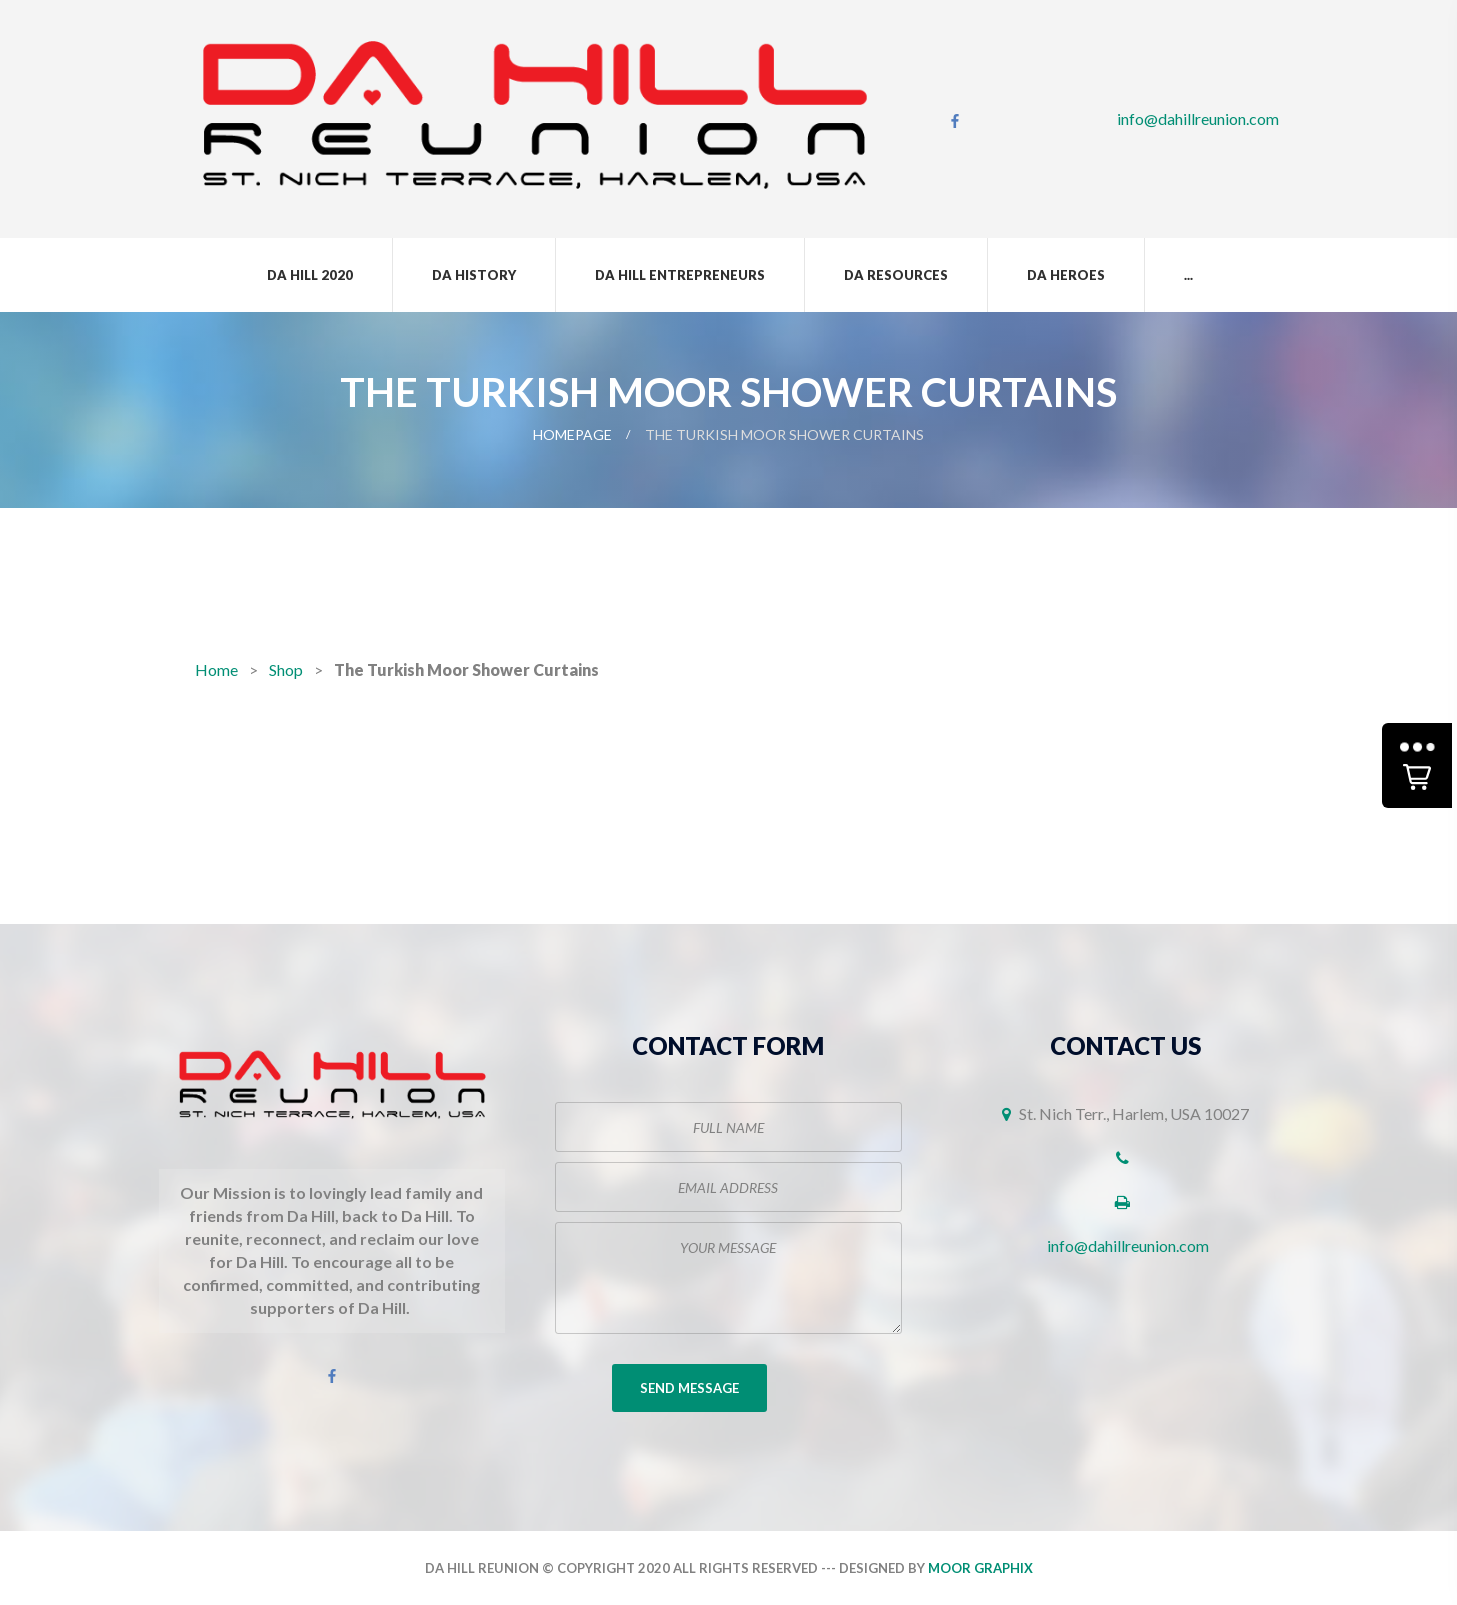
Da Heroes (1066, 275)
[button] (1417, 765)
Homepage (572, 434)
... (1188, 275)
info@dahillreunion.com (1198, 118)
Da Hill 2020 (310, 275)
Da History (474, 275)
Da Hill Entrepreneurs (680, 275)
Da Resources (896, 275)
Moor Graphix (980, 1568)
